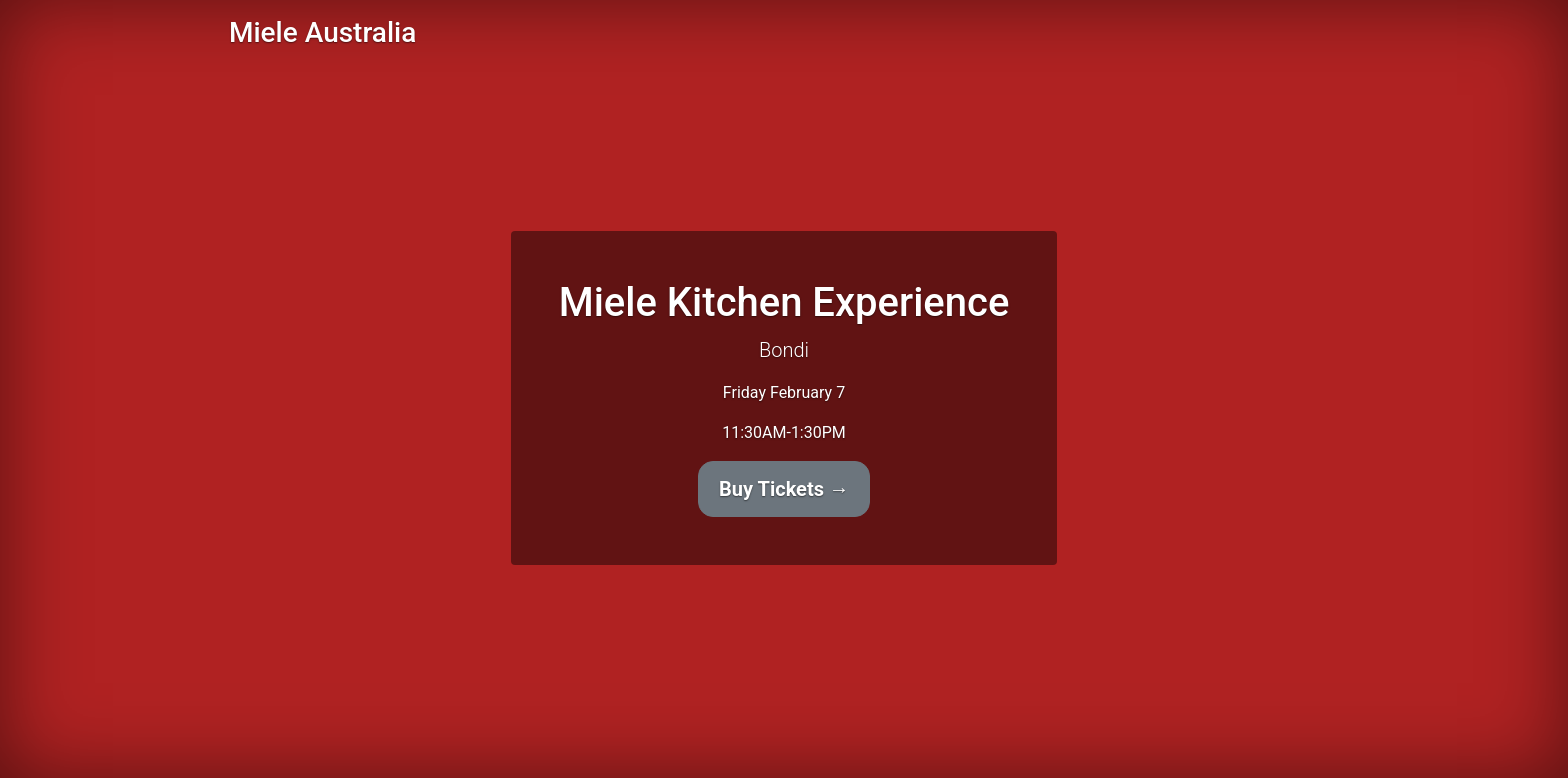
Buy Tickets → (784, 489)
